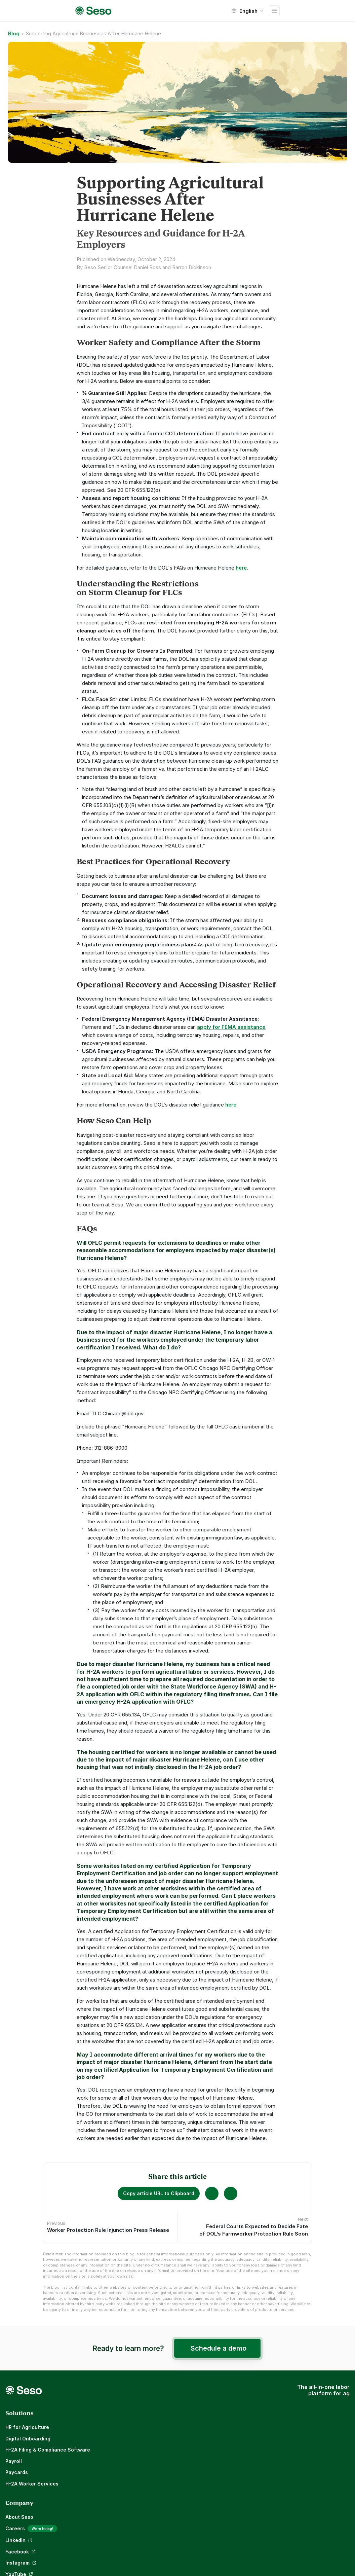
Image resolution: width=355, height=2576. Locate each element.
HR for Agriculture (30, 2424)
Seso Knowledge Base (262, 2458)
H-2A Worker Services (34, 2480)
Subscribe (328, 2558)
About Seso (147, 2424)
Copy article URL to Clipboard (158, 2193)
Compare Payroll (255, 2435)
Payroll (16, 2458)
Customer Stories (257, 2424)
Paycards (19, 2469)
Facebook (144, 2470)
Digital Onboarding (30, 2435)
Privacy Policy (252, 2502)
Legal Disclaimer (255, 2525)
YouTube (143, 2492)
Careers (142, 2435)
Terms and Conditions (262, 2513)
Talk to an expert (256, 2469)
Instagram (145, 2481)
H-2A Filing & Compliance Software (50, 2447)
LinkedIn (143, 2459)
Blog (138, 2447)
